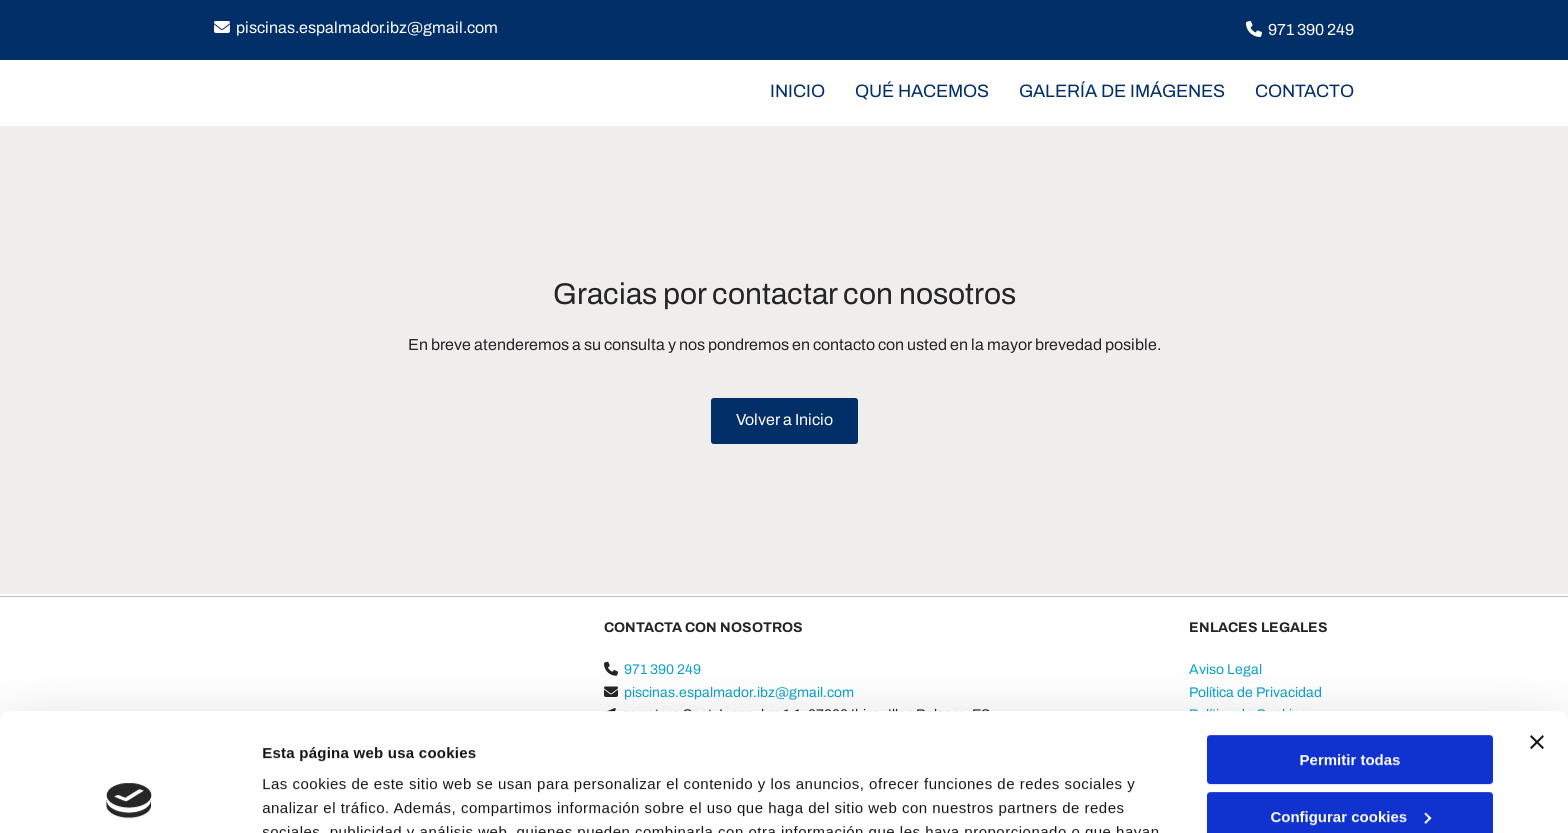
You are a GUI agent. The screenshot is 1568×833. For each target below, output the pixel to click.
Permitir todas (1350, 642)
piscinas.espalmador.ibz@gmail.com (367, 27)
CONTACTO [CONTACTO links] (1304, 91)
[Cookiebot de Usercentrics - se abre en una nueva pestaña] (129, 794)
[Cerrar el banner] (1537, 625)
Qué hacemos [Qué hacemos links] (922, 91)
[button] (784, 421)
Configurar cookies (1350, 698)
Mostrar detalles (320, 793)
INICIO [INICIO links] (797, 91)
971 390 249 (1311, 29)
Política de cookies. (769, 738)
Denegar (1350, 755)
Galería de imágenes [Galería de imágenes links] (1122, 91)
